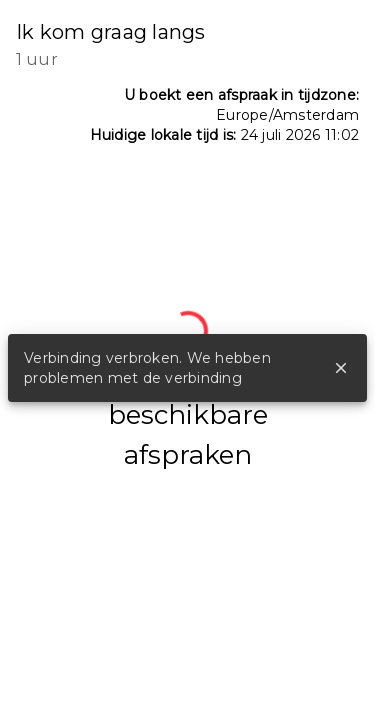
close (341, 368)
